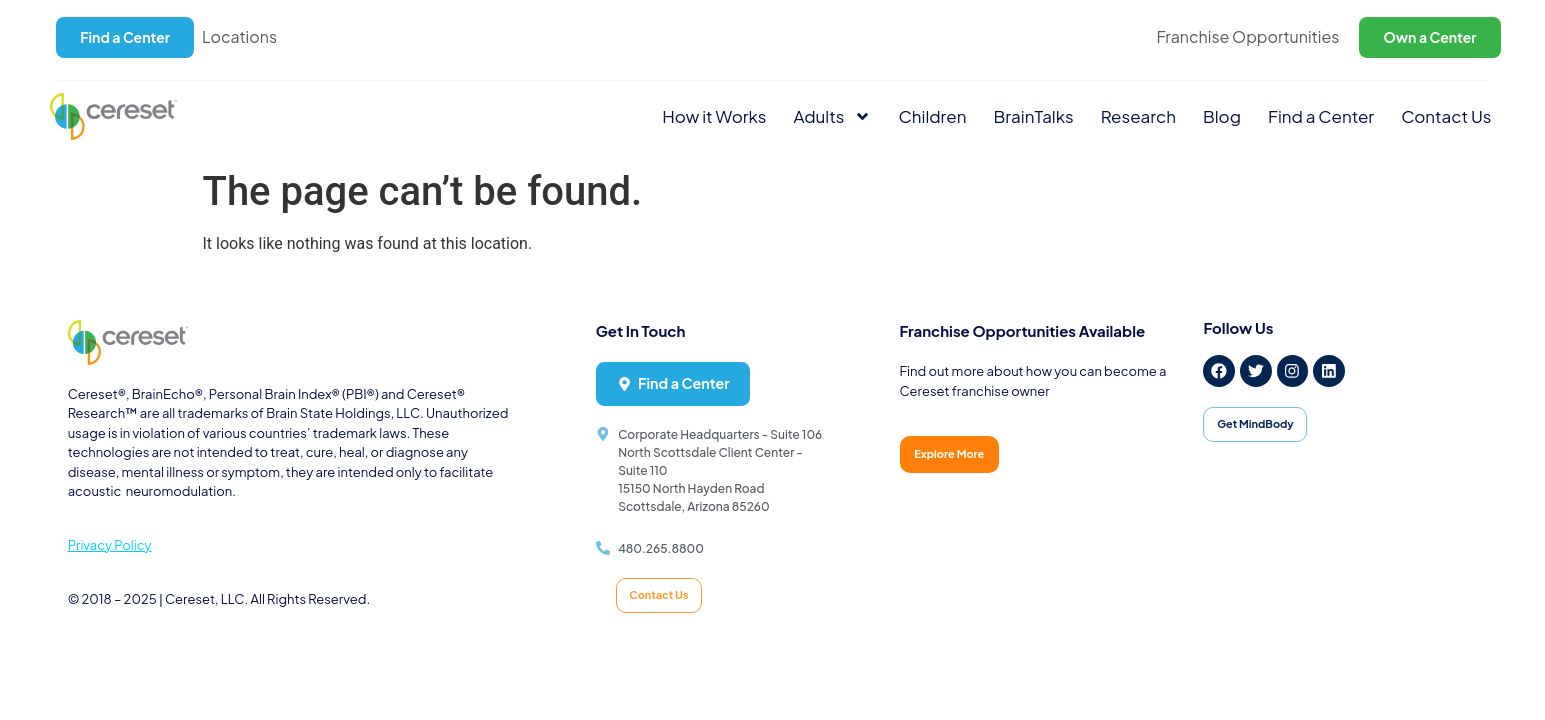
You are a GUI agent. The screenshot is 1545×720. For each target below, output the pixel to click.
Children (932, 116)
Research (1138, 116)
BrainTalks (1034, 116)
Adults (833, 116)
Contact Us (1446, 116)
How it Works (714, 116)
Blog (1222, 116)
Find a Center (1321, 116)
